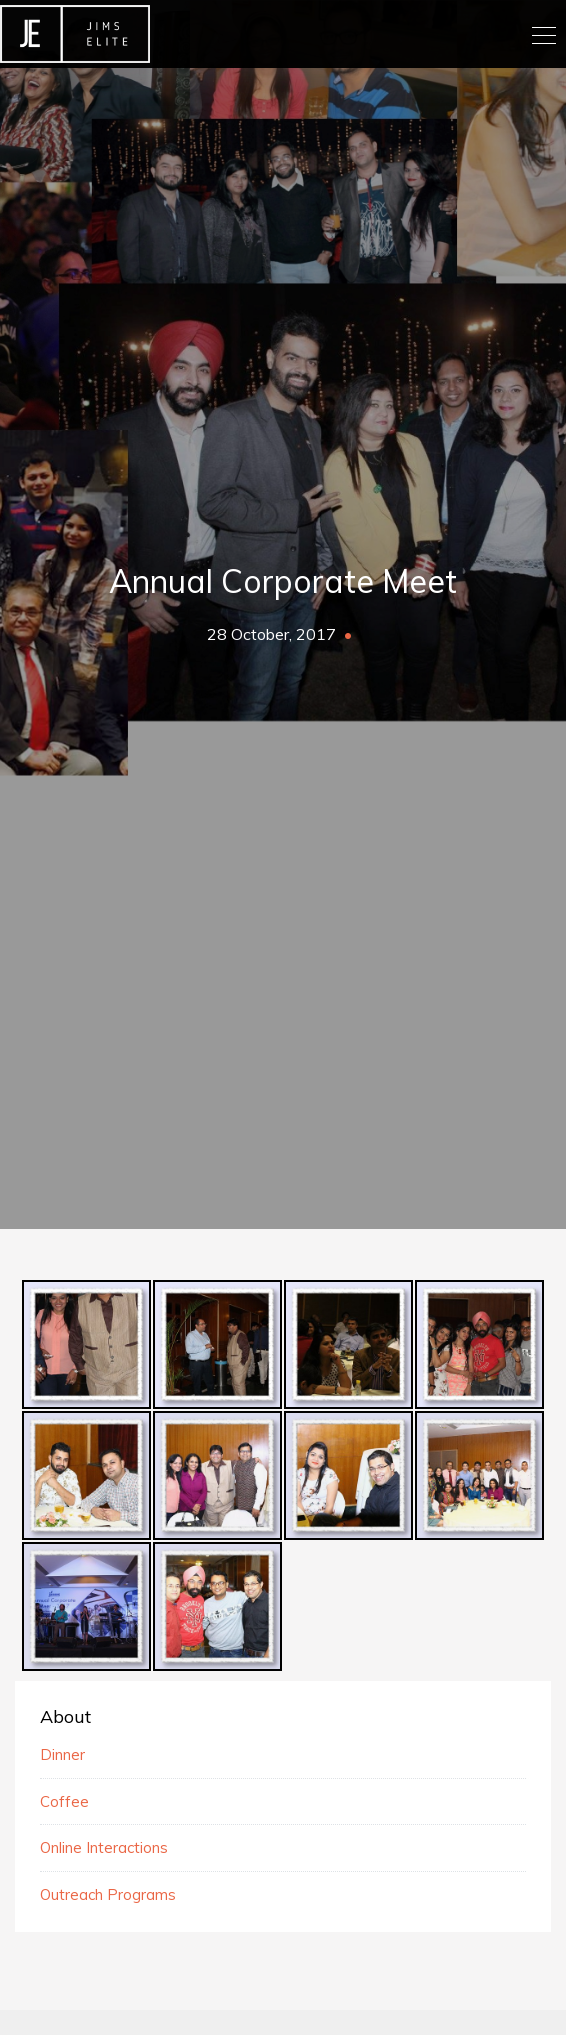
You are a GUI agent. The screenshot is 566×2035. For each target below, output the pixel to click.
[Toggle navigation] (543, 34)
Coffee (64, 1801)
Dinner (62, 1754)
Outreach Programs (108, 1894)
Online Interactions (104, 1847)
